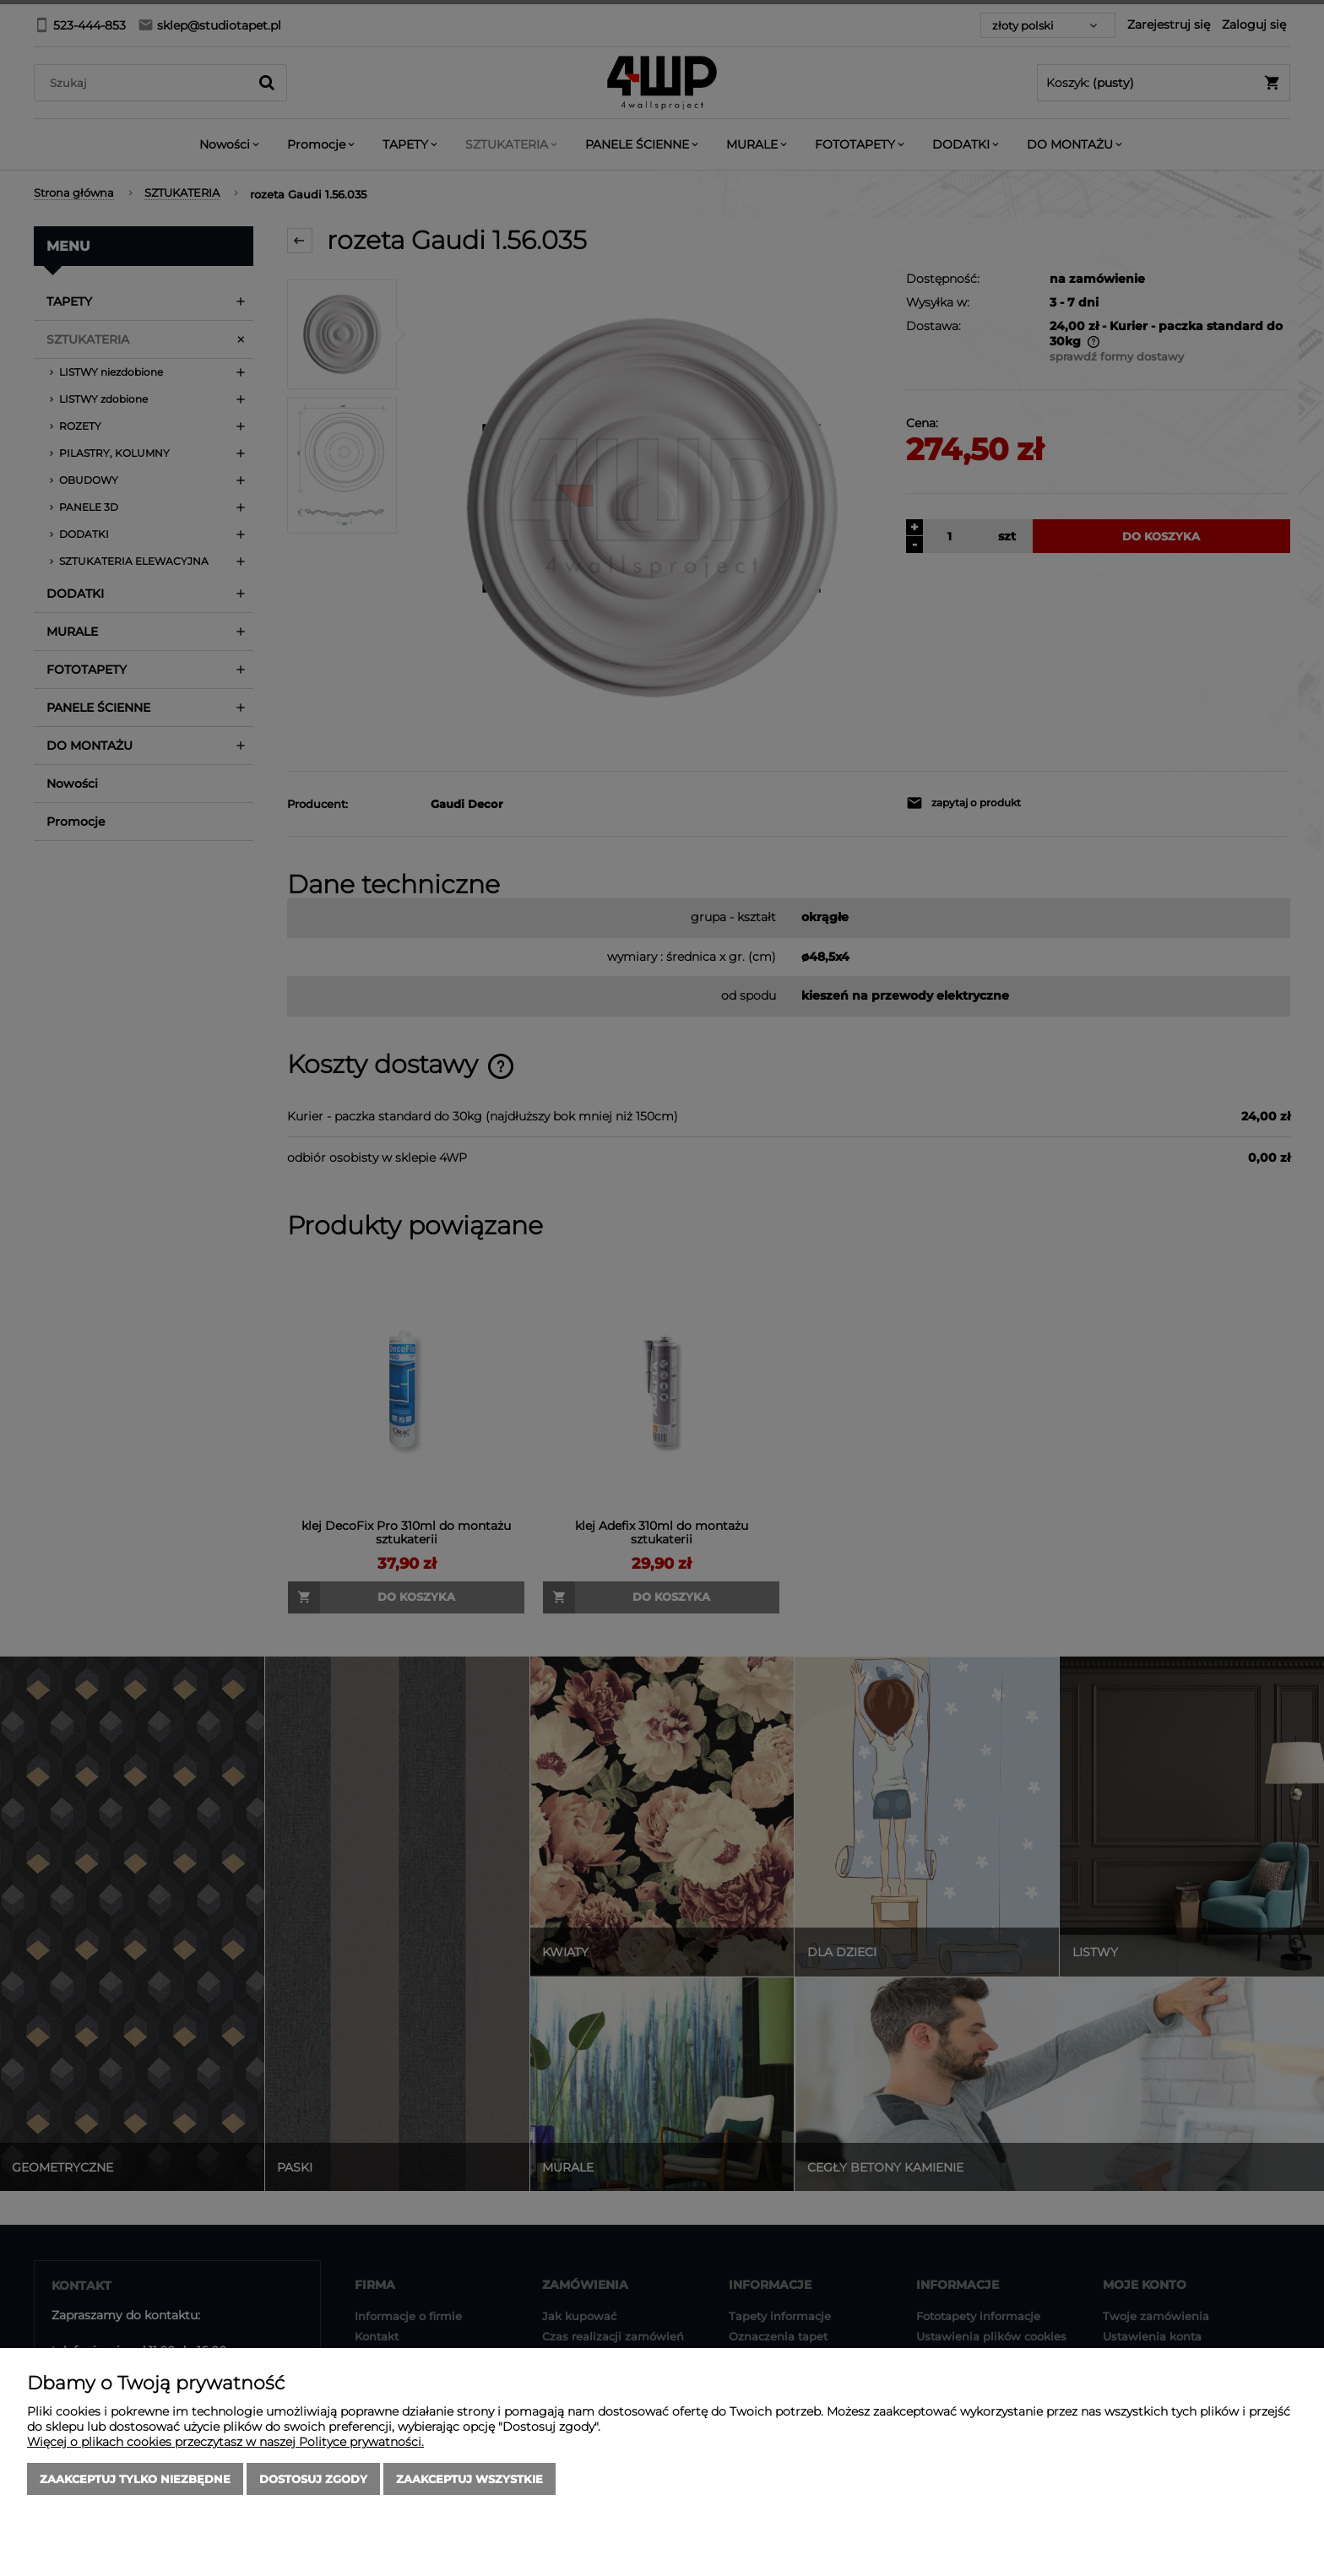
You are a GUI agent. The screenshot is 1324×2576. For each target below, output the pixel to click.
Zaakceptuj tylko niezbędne (135, 2479)
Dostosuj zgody (313, 2479)
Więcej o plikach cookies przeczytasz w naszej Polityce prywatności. (225, 2441)
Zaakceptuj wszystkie (469, 2479)
